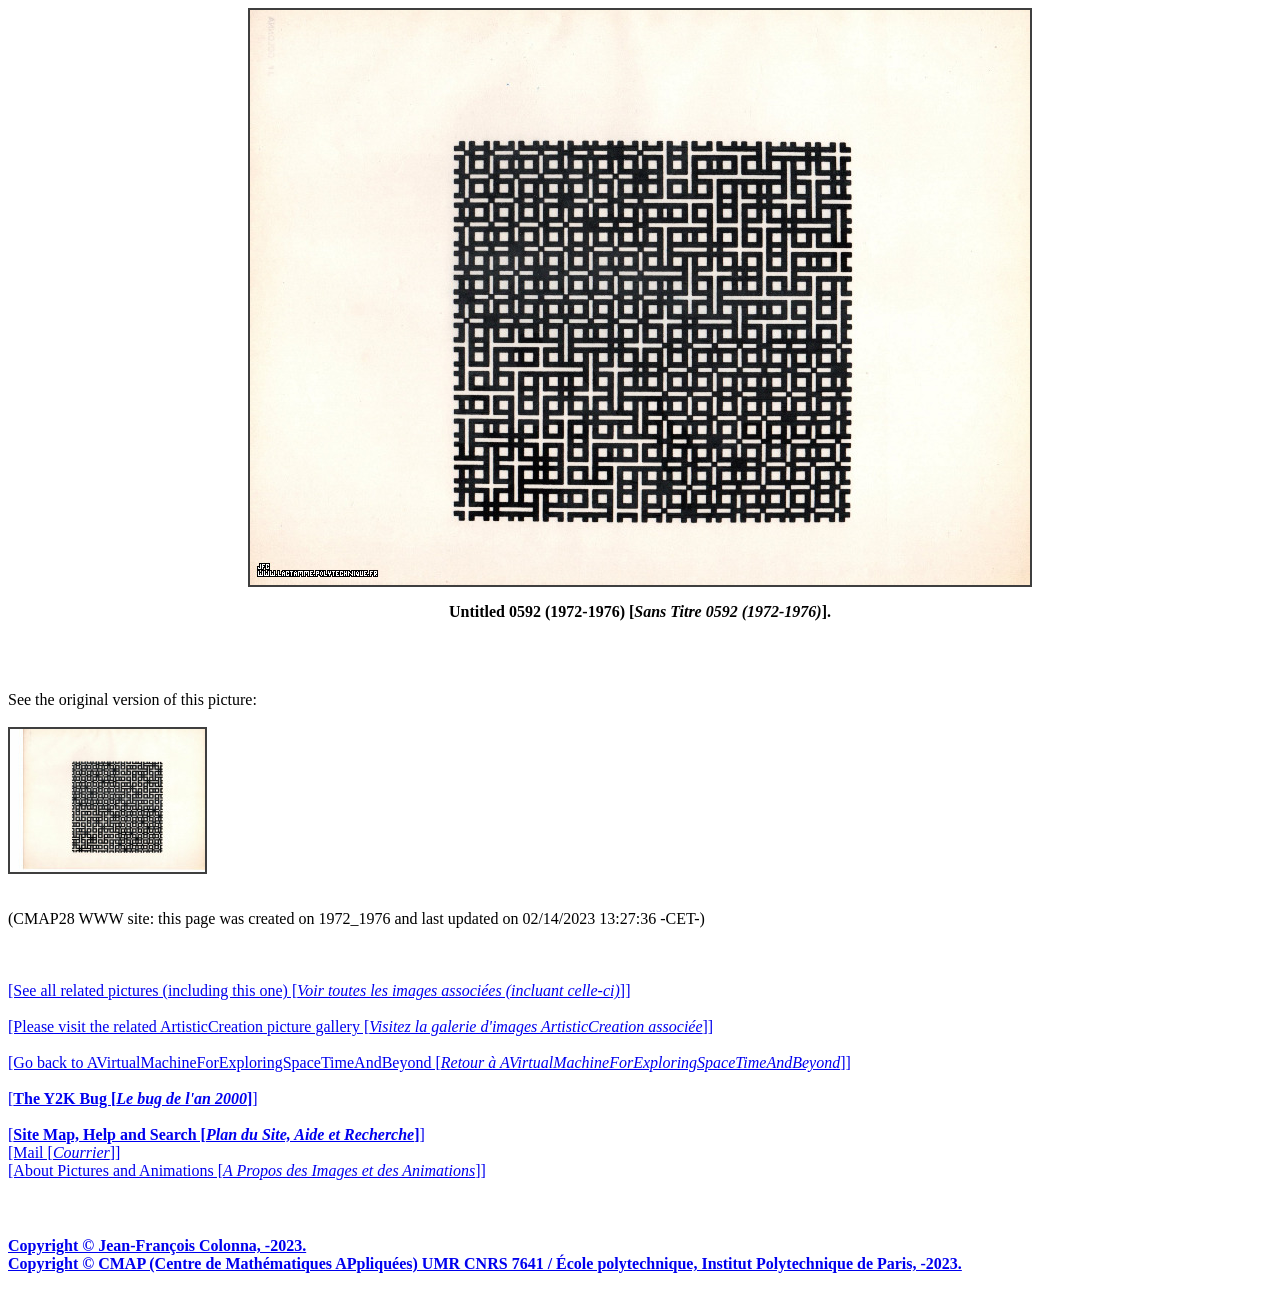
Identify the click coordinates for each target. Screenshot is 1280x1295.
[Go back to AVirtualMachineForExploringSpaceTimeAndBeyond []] (429, 1062)
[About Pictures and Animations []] (247, 1170)
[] (133, 1098)
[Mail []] (64, 1152)
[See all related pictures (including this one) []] (319, 990)
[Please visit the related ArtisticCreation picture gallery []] (360, 1026)
